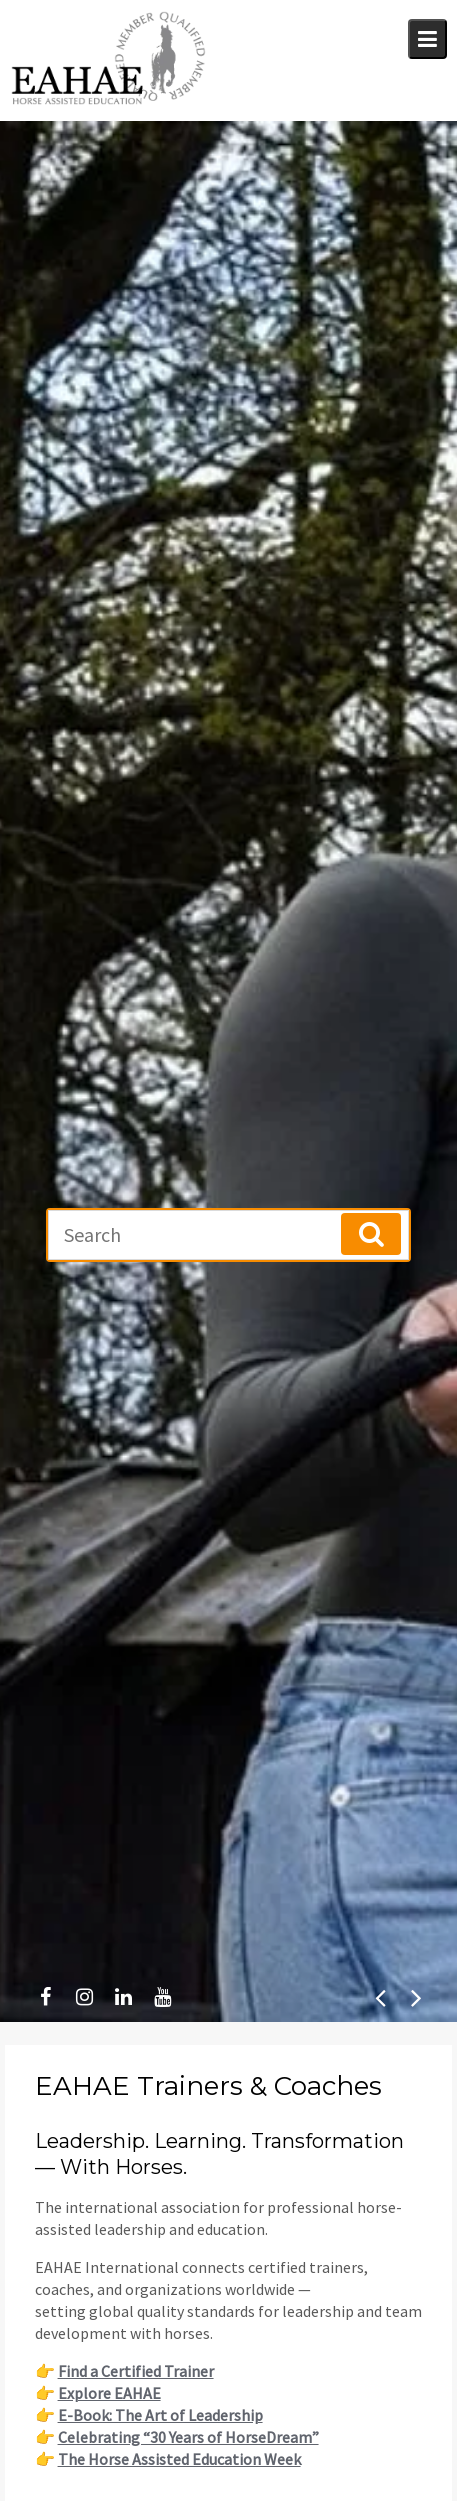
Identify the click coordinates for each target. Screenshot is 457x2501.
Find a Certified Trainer (136, 2371)
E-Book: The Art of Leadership (160, 2415)
